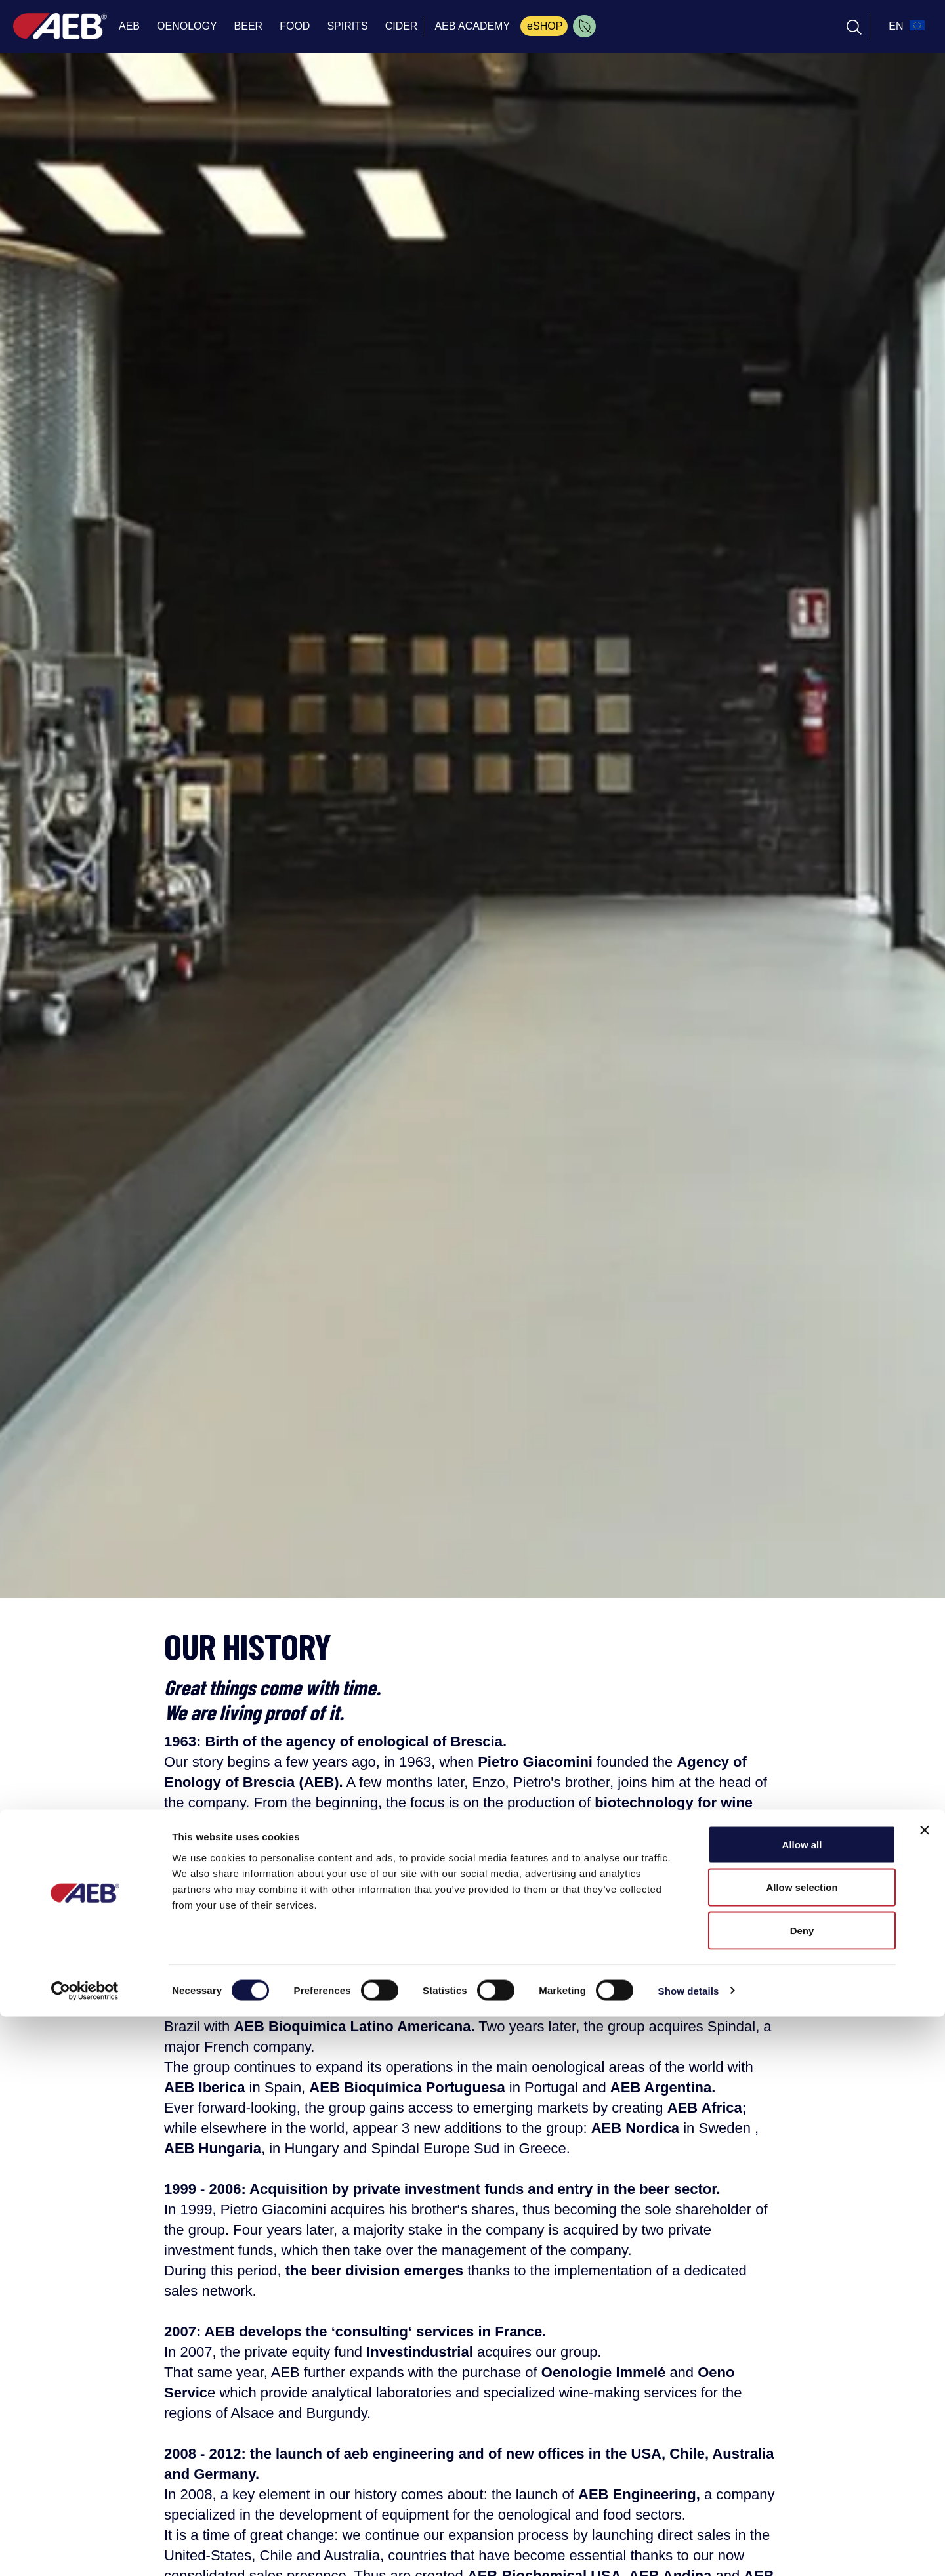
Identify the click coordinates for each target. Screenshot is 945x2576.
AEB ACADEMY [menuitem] (472, 26)
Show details (688, 2550)
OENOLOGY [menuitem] (187, 26)
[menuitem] (584, 26)
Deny (802, 2489)
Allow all (802, 2403)
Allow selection (801, 2447)
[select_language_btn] (905, 26)
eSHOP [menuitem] (544, 26)
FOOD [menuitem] (295, 26)
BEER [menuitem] (248, 26)
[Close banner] (924, 2389)
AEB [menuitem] (129, 26)
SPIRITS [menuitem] (347, 26)
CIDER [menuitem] (401, 26)
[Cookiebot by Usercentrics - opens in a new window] (85, 2550)
